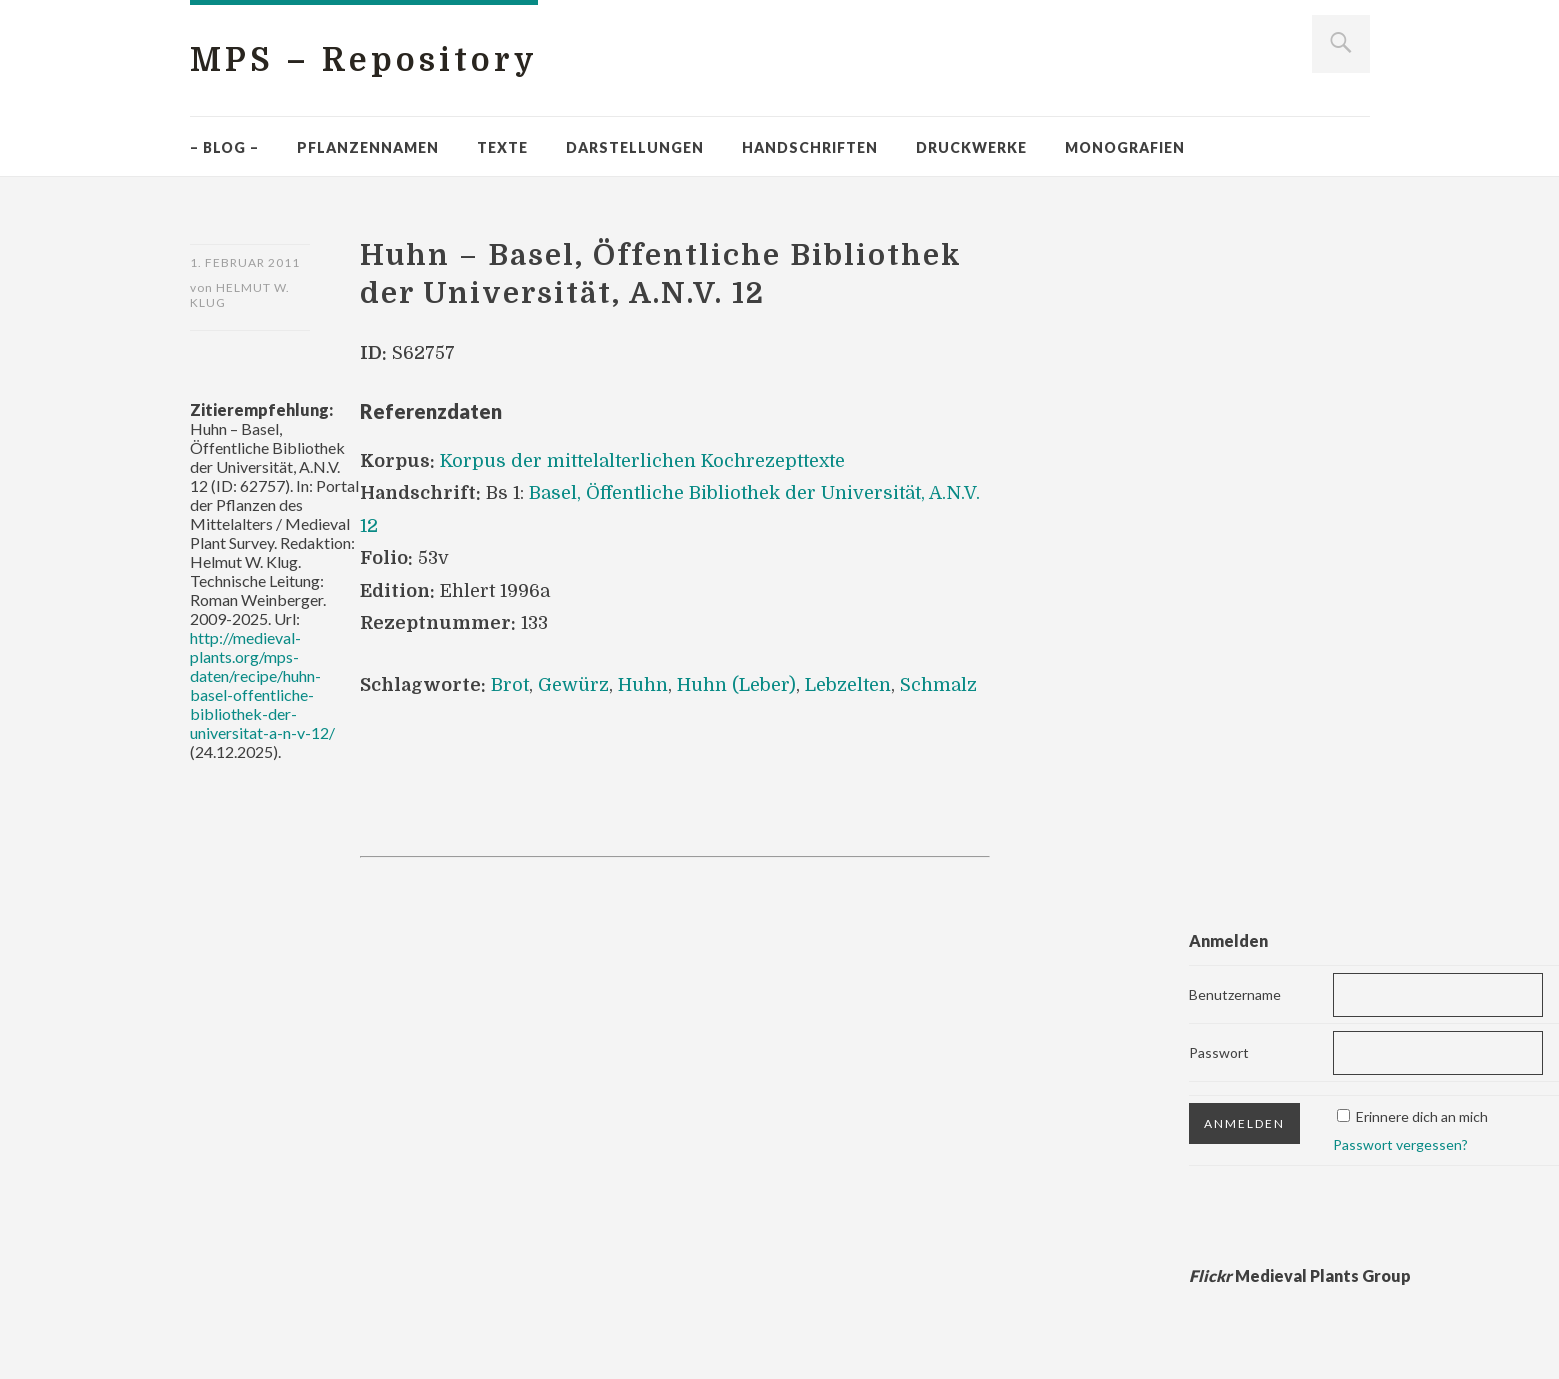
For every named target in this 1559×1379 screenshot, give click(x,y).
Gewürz (573, 685)
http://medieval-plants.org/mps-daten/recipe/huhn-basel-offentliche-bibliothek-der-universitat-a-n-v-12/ (262, 685)
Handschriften (810, 147)
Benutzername (1235, 994)
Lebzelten (848, 685)
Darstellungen (635, 147)
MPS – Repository (364, 60)
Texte (502, 147)
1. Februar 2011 (245, 262)
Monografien (1125, 147)
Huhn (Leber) (736, 685)
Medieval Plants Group (1300, 1275)
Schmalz (938, 685)
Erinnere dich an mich (1422, 1116)
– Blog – (224, 147)
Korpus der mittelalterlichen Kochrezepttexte (642, 461)
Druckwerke (971, 147)
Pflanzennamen (368, 147)
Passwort (1219, 1052)
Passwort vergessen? (1400, 1144)
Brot (510, 685)
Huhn (643, 685)
